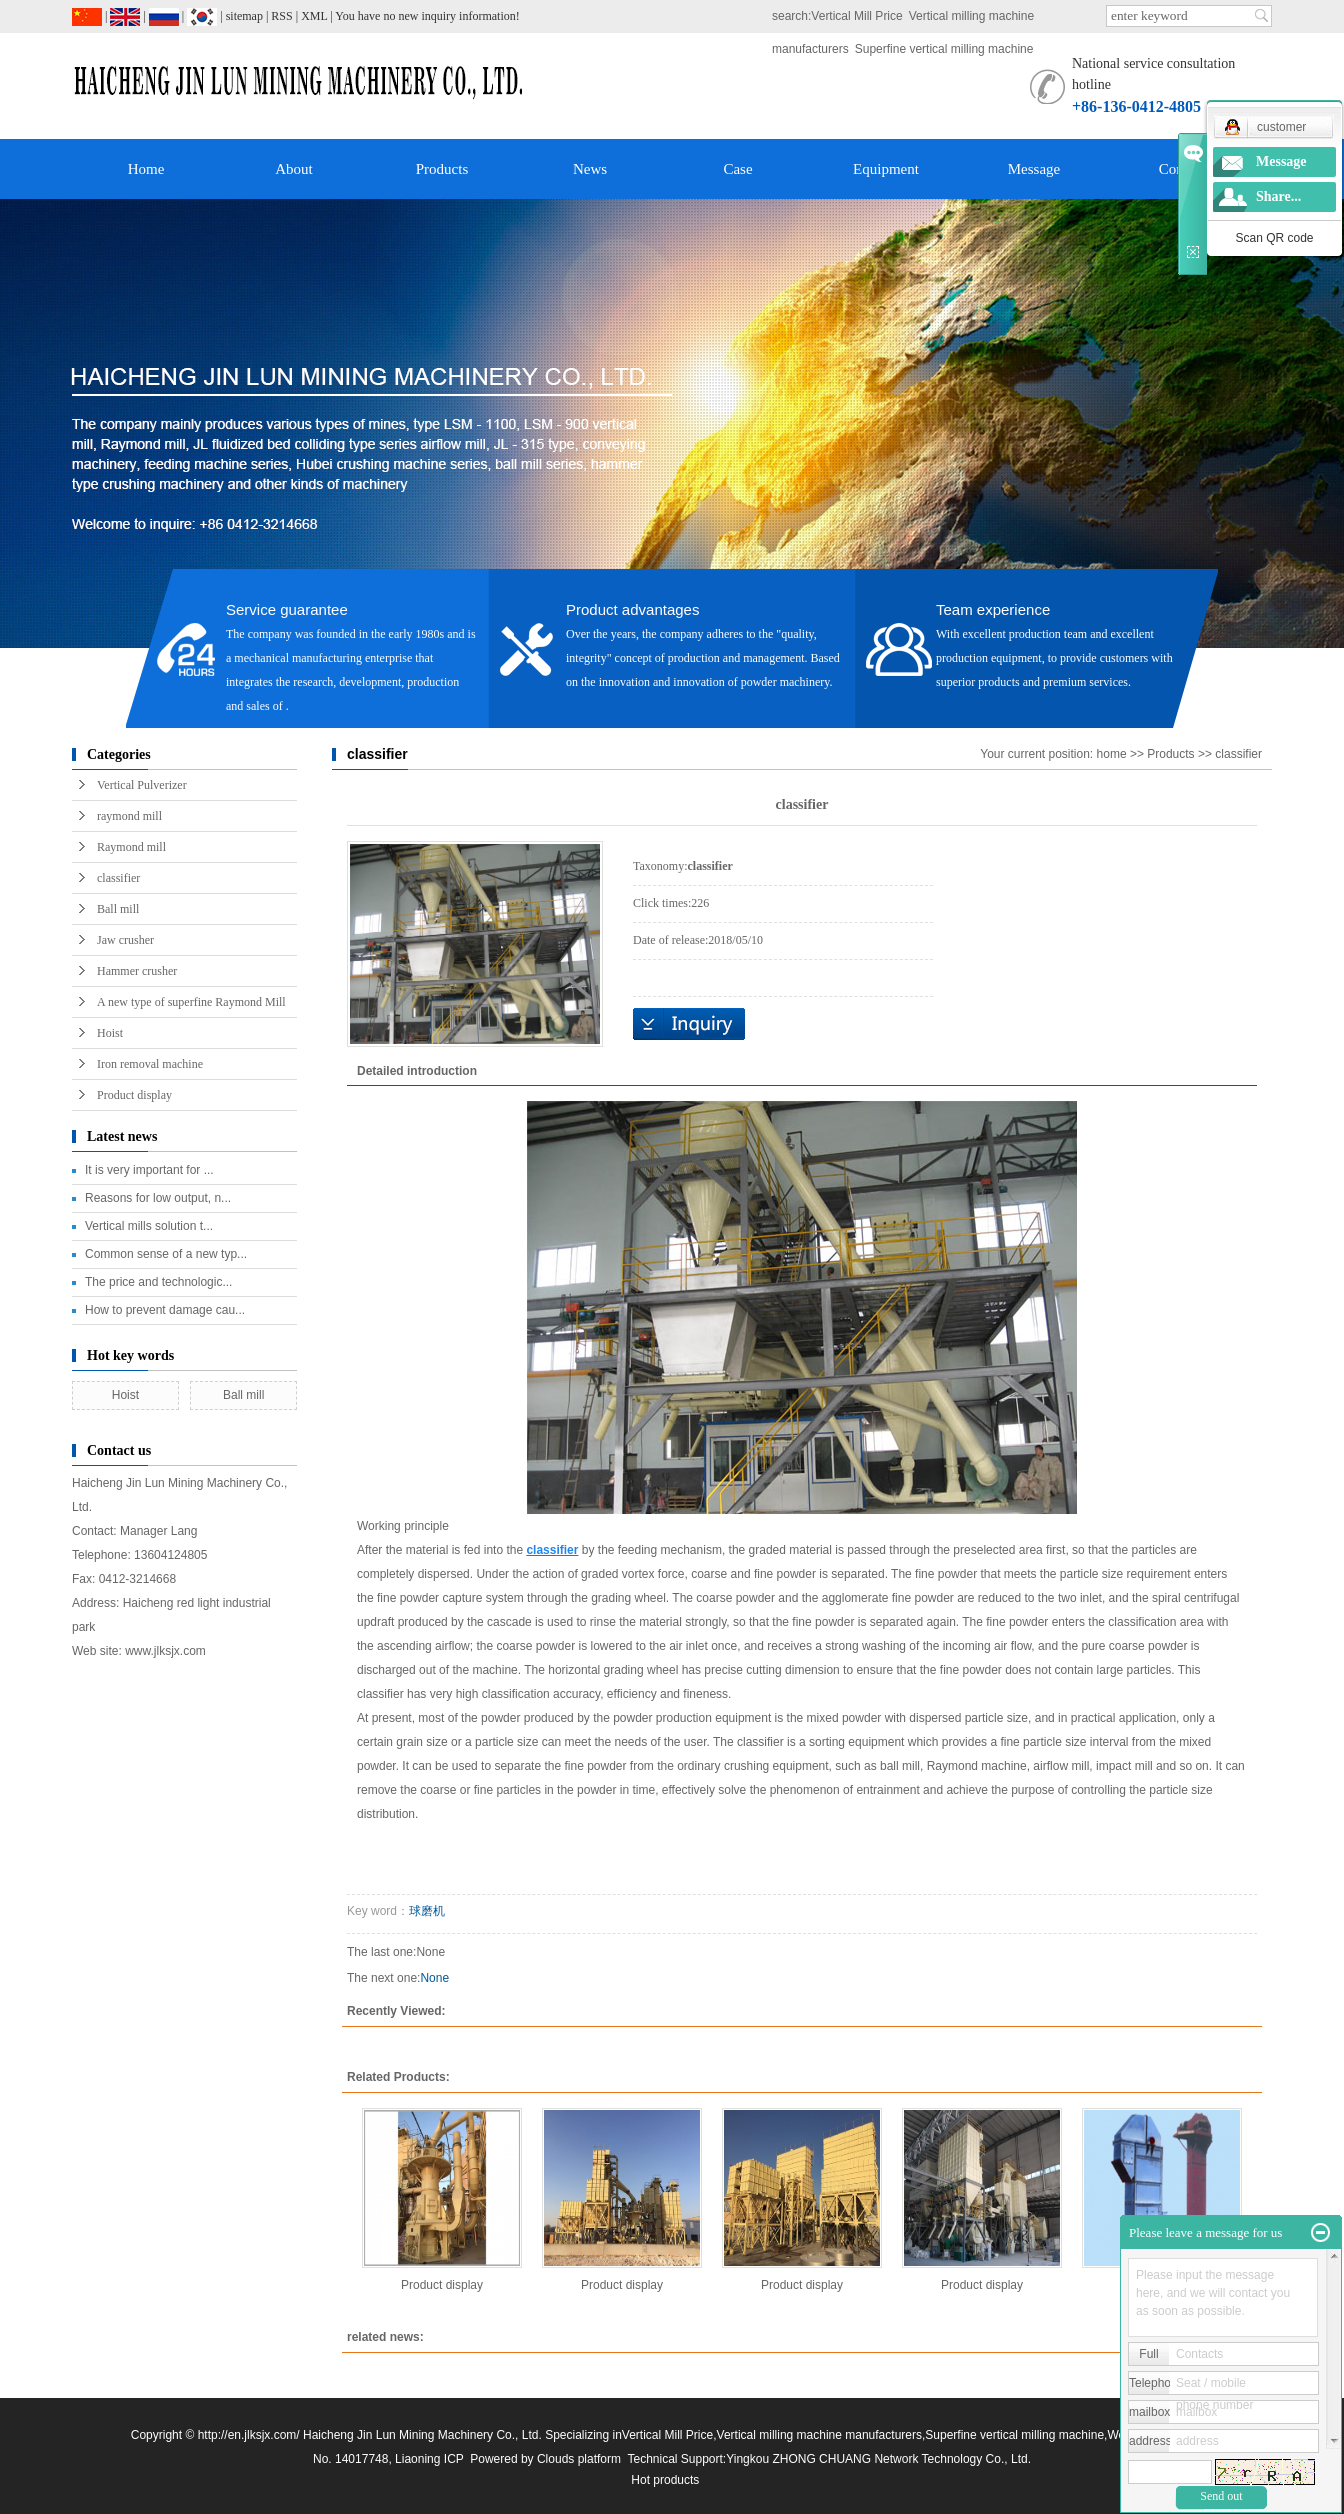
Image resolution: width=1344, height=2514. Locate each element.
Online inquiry (689, 1024)
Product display (134, 1095)
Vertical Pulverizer (142, 785)
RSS (281, 16)
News (590, 169)
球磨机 (427, 1911)
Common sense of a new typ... (166, 1254)
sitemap (244, 16)
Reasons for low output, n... (158, 1198)
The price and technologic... (158, 1282)
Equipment (886, 169)
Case (737, 169)
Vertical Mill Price (856, 16)
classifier (118, 878)
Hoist (110, 1033)
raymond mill (129, 816)
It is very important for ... (149, 1170)
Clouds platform (579, 2459)
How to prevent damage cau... (165, 1310)
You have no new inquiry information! (427, 16)
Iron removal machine (150, 1064)
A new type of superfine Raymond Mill (191, 1002)
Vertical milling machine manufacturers (819, 2435)
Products (442, 169)
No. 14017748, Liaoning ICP (388, 2459)
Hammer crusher (137, 971)
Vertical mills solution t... (149, 1226)
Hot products (665, 2480)
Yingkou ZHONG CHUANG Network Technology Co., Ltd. (878, 2459)
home (1112, 754)
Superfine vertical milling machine (944, 49)
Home (146, 169)
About (294, 169)
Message (1034, 169)
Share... (1278, 196)
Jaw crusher (125, 940)
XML (314, 16)
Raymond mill (131, 847)
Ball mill (118, 909)
